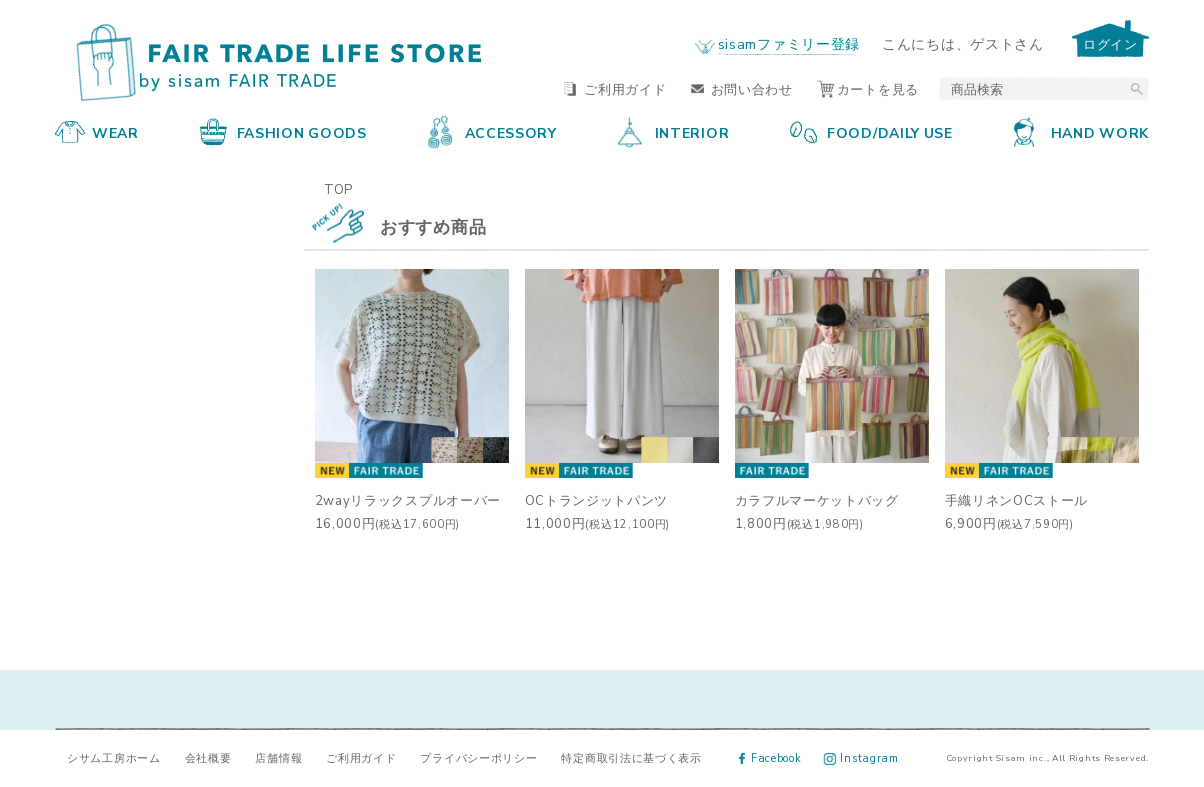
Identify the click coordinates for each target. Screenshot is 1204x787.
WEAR (97, 132)
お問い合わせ (742, 88)
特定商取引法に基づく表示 (631, 757)
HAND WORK (1081, 132)
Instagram (861, 757)
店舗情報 (278, 757)
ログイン (1110, 43)
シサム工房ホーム (114, 757)
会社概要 (208, 757)
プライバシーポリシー (478, 757)
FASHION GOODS (283, 132)
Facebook (770, 757)
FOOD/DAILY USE (871, 132)
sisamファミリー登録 (789, 43)
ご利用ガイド (615, 88)
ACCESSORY (492, 132)
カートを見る (868, 88)
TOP (338, 188)
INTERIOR (674, 132)
